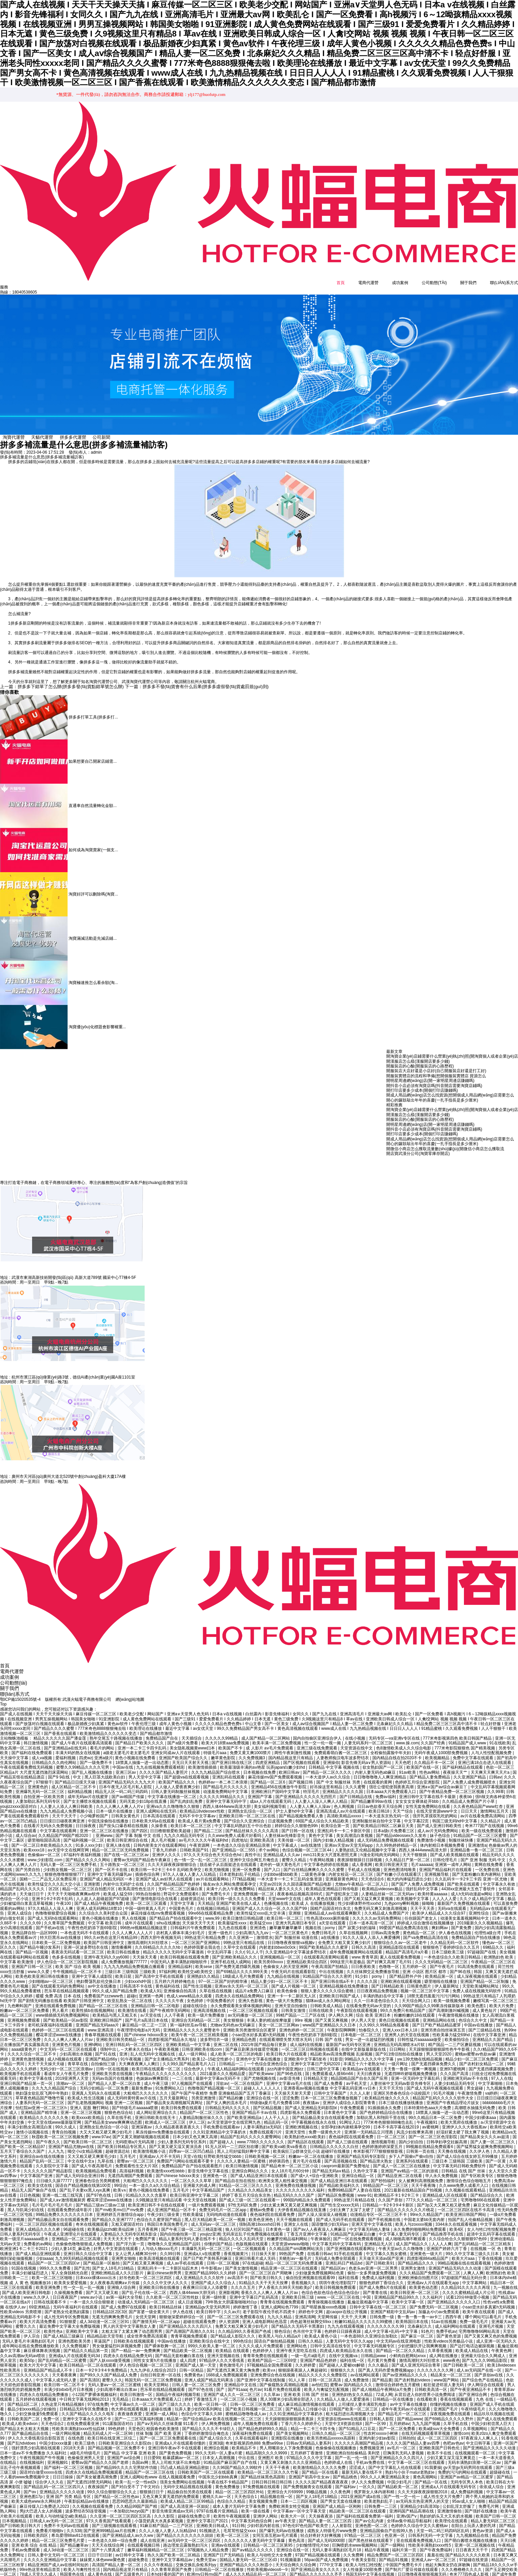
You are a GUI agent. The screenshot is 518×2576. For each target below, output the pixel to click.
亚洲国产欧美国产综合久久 (183, 1752)
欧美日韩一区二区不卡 (64, 2379)
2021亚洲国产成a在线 (361, 2491)
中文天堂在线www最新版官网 (55, 2116)
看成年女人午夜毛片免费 (67, 2068)
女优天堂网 (146, 2311)
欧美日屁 (123, 1970)
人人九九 (56, 2145)
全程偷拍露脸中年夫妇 (391, 1747)
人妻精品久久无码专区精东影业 (129, 2228)
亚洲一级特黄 (214, 2291)
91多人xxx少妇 (90, 1839)
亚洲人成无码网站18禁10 (99, 1902)
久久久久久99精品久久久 (222, 1791)
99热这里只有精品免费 (205, 1931)
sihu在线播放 (168, 1917)
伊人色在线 (183, 2306)
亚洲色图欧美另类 (75, 2335)
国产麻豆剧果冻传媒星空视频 (252, 2043)
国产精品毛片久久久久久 (226, 1781)
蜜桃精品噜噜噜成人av (246, 2408)
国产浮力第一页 (130, 2238)
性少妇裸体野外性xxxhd (360, 1898)
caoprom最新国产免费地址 (346, 2160)
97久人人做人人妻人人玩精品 (190, 1868)
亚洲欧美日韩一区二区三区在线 (247, 1810)
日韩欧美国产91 (195, 1844)
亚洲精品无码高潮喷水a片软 (400, 2039)
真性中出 (253, 1849)
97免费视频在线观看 (262, 2481)
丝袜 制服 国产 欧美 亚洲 (159, 2427)
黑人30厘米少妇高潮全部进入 (287, 2393)
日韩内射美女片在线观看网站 (160, 1839)
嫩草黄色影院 (223, 1752)
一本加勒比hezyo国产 (129, 2505)
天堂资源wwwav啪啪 (290, 2238)
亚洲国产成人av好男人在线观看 (164, 1873)
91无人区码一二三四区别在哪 (232, 2141)
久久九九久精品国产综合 (54, 2082)
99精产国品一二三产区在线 (301, 2009)
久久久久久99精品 (222, 1732)
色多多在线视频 (66, 1951)
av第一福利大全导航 (125, 2291)
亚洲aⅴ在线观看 (226, 2539)
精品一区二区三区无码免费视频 (121, 1844)
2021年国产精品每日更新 (264, 2039)
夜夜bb (466, 1791)
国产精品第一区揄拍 (102, 2257)
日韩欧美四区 (36, 2529)
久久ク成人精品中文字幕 (482, 1893)
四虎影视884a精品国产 (428, 2252)
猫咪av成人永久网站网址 (329, 1995)
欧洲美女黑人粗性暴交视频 (283, 2175)
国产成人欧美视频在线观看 (455, 1849)
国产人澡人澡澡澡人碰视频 (323, 2209)
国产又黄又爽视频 (332, 2014)
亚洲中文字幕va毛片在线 (289, 2077)
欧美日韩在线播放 (124, 1946)
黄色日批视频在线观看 (399, 2014)
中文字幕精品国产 (208, 2184)
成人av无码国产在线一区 (479, 2364)
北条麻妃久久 (420, 2321)
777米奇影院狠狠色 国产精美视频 (465, 1742)
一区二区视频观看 (250, 2243)
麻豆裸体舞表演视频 (42, 2345)
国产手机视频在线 (384, 2214)
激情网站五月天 (495, 1805)
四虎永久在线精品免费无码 (128, 2350)
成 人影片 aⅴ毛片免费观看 (270, 1742)
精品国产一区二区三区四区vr (54, 2257)
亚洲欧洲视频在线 (302, 2121)
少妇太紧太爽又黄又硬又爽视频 (289, 2199)
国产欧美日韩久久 (266, 2272)
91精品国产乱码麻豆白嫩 (353, 2228)
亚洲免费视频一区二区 (254, 1888)
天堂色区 (136, 2423)
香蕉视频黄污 (236, 2248)
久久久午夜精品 (158, 2559)
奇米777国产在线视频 (485, 1820)
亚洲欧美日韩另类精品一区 (121, 2033)
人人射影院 (342, 2520)
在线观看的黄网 (378, 1776)
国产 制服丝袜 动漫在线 (297, 1931)
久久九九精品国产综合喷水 (216, 1766)
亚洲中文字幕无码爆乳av (110, 1868)
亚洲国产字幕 (260, 1791)
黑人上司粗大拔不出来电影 (176, 2456)
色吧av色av (453, 2437)
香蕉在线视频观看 (456, 2393)
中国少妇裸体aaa (481, 2112)
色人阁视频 (344, 1800)
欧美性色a (54, 2325)
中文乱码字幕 (219, 1946)
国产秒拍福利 (383, 2175)
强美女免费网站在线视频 (182, 2476)
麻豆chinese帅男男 (164, 2267)
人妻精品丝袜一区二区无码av (388, 1888)
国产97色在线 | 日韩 (104, 2189)
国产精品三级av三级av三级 (101, 2199)
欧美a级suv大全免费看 (440, 2423)
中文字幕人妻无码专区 (399, 2228)
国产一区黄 (496, 2155)
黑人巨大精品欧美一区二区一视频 (215, 2214)
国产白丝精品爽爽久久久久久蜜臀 (314, 1864)
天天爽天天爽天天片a (491, 1766)
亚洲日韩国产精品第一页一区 (27, 2077)
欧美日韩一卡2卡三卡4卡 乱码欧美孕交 (166, 1864)
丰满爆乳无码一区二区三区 (206, 2243)
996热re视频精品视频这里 (144, 1922)
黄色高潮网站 (425, 2471)
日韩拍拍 (407, 2432)
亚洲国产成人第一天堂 (196, 2359)
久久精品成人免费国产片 (387, 1907)
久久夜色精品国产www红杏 (478, 1800)
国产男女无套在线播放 (341, 2496)
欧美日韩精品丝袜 (166, 2301)
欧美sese (204, 1961)
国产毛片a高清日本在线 (147, 2014)
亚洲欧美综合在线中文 (210, 2335)
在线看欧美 (427, 2393)
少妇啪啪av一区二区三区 (51, 1975)
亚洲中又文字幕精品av (173, 2554)
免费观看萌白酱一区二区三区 (341, 1747)
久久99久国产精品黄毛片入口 (190, 2058)
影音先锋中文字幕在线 (208, 2165)
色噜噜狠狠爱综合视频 (56, 1907)
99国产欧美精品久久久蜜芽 (324, 1941)
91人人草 (297, 2374)
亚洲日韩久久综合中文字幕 (88, 2248)
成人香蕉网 (362, 1859)
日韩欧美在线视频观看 (134, 2335)
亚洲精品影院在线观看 (399, 1941)
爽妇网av (440, 1922)
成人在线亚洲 (153, 2534)
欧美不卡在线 (439, 2447)
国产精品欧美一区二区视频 (188, 2345)
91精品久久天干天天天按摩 (264, 2277)
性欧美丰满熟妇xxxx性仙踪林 (79, 2423)
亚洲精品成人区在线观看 (445, 2189)
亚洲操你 (331, 1756)
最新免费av (142, 2082)
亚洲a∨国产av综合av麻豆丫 (442, 1781)
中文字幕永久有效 (499, 1878)
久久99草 (495, 1786)
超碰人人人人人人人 (262, 2082)
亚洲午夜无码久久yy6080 (107, 1951)
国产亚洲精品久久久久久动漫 (490, 2442)
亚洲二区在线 (226, 2039)
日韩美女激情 (293, 2004)
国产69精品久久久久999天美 (242, 1966)
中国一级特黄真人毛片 (146, 1902)
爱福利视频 (66, 1752)
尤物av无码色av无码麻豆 (233, 2019)
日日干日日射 (100, 2549)
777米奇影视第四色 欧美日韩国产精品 (458, 1732)
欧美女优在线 (40, 2179)
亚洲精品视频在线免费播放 (344, 1980)
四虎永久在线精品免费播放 (44, 2388)
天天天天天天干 (118, 2233)
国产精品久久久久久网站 (88, 1854)
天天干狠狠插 (415, 1849)
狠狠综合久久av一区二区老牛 (401, 1937)
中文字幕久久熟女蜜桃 (387, 2248)
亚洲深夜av (142, 2121)
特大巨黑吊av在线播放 (61, 1931)
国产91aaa (237, 2384)
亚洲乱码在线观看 (229, 1771)
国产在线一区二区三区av (127, 1849)
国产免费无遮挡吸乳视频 (238, 1961)
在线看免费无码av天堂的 (369, 2000)
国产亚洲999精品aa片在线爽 (110, 2525)
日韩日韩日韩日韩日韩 (272, 2476)
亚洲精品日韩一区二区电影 (155, 2000)
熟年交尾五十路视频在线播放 (116, 1732)
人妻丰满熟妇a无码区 (263, 2121)
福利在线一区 (352, 2354)
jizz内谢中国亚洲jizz (285, 2063)
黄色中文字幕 (321, 1829)
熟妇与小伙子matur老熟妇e (410, 2466)
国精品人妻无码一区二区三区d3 (249, 2554)
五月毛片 (128, 2150)
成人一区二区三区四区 (438, 2432)
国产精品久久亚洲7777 (113, 2214)
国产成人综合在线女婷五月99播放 (468, 2150)
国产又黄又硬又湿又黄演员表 (176, 2141)
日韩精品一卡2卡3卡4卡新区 (388, 2199)
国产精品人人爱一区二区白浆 (115, 2077)
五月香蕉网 (148, 2223)
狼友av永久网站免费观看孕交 (230, 1878)
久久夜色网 (340, 2486)
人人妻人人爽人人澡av (310, 1800)
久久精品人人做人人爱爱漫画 (343, 2393)
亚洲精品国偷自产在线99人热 (387, 2525)
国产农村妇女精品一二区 (482, 2058)
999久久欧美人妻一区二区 (212, 2340)
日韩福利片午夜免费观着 (193, 1922)
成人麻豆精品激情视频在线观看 (307, 2398)
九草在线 (106, 2155)
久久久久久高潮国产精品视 (359, 2437)
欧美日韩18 (380, 1805)
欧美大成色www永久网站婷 (36, 2496)
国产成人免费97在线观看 (124, 2301)
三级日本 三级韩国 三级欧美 (131, 1966)
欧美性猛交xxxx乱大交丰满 (261, 1907)
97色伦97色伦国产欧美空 (306, 2520)
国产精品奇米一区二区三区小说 (290, 2160)
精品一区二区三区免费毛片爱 (58, 2534)
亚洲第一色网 (151, 1990)
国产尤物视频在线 (260, 2073)
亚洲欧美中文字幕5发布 (306, 2053)
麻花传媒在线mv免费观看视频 (158, 1907)
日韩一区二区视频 (223, 2257)
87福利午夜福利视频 (83, 1849)
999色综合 (242, 2335)
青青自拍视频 (64, 2126)
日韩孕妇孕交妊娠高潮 (447, 2136)
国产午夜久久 (48, 2136)
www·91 (364, 2189)
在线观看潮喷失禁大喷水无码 (286, 2033)
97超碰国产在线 (482, 1946)
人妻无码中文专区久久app (350, 2335)
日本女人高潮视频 (219, 2452)
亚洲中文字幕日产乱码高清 (254, 2291)
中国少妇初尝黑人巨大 (492, 2418)
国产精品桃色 (345, 2471)
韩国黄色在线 (72, 2568)
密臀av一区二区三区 (136, 2155)
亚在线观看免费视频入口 (419, 2534)
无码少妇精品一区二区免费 (104, 2082)
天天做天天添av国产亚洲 (382, 2252)
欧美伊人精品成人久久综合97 (439, 1907)
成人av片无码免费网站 (438, 1825)
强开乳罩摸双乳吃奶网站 (435, 1810)
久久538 (74, 2525)
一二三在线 (182, 2073)
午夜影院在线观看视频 (357, 2004)
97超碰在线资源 (474, 2554)
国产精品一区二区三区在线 (103, 2000)
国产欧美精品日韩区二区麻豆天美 (384, 1820)
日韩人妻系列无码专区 (21, 2228)
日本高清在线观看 (159, 1810)
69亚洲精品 (40, 2301)
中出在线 (246, 2452)
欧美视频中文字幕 (413, 1893)
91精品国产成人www (467, 1737)
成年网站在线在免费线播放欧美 (31, 2340)
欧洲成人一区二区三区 (166, 2116)
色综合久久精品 (231, 2496)
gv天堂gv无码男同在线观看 (468, 2461)
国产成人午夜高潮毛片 (92, 2160)
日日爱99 (152, 2452)
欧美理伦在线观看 (451, 2515)
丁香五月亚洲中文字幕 (307, 2228)
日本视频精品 (14, 2515)
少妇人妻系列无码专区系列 (182, 2136)
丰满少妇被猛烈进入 (30, 2267)
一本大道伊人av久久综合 (328, 1771)
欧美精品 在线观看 (233, 2345)
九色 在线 (485, 2393)
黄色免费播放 (228, 2481)
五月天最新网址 (174, 2092)
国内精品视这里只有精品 (291, 1752)
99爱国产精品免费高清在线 (404, 1922)
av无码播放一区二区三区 (251, 2009)
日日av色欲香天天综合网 (380, 1800)
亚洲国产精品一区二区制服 (485, 1975)
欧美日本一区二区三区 (191, 1820)
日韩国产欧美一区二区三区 (354, 2403)
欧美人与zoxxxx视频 (414, 2218)
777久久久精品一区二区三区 (432, 2194)
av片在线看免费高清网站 (483, 1810)
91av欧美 (408, 1766)
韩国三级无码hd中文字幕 (455, 1815)
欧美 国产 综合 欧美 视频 (78, 1961)
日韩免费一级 (382, 2311)
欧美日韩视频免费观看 (336, 2281)
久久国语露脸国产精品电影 (307, 1878)
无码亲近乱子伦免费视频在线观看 (253, 2228)
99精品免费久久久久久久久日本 (65, 2209)
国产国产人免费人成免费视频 (418, 1878)
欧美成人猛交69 (118, 1888)
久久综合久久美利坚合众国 (103, 1907)
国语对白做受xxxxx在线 (41, 2466)
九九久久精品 (280, 2311)
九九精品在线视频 (283, 1970)
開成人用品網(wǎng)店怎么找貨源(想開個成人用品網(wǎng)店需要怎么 (450, 1094)
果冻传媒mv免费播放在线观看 (163, 2126)
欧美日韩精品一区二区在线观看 (88, 2359)
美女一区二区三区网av (279, 2019)
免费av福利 (386, 1791)
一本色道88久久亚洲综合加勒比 (369, 2330)
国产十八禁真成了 (108, 2544)
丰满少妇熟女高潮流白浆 (30, 2121)
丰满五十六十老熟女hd (364, 2058)
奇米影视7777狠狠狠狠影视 (378, 2145)
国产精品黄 (382, 2374)
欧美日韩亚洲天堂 (392, 1859)
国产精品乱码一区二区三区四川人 (54, 2481)
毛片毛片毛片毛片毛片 (52, 2199)
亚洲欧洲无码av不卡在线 (466, 2073)
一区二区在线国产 (247, 2077)
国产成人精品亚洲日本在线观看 (259, 2170)
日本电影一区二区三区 (361, 2029)
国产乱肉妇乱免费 (186, 1795)
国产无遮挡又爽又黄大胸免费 (234, 2364)
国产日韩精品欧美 (388, 1980)
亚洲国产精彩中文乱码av (393, 2306)
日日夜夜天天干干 (472, 2544)
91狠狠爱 (68, 2316)
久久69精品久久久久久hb (158, 1941)
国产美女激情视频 (241, 2262)
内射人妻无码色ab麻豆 (376, 1766)
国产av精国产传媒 (128, 1791)
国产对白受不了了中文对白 (136, 2481)
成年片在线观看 (139, 1917)
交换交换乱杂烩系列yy (196, 2559)
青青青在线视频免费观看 (282, 2296)
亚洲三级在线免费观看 (317, 1742)
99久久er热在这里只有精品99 (111, 1931)
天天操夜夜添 (321, 2510)
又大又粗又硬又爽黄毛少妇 (92, 2150)
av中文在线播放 (103, 1980)
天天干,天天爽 (354, 2311)
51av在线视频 (444, 2316)
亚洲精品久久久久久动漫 (62, 2486)
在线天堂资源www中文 (437, 1805)
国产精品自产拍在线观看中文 (176, 1912)
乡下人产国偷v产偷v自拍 (411, 2150)
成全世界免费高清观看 (147, 2330)
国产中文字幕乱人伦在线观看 (395, 2461)
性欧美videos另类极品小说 (449, 2335)
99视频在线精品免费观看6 (430, 2141)
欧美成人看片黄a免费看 (200, 1815)
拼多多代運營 (55, 437)
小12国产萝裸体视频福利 (95, 2388)
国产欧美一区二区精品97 (23, 2141)
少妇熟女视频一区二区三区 (68, 1864)
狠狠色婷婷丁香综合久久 (382, 2277)
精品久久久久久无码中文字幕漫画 (174, 1946)
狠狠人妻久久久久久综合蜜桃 (327, 1985)
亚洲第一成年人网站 (453, 1859)
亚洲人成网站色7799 (280, 2301)
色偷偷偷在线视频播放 (336, 2442)
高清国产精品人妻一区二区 (117, 2559)
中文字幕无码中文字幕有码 (337, 2238)
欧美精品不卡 (244, 2442)
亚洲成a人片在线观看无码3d (75, 2350)
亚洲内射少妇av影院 (378, 2432)
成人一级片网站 (193, 2048)
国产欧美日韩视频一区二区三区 (254, 2403)
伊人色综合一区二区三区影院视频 (68, 1956)
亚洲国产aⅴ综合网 (124, 2452)
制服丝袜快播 (461, 1834)
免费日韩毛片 (324, 1927)
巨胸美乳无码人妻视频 (404, 2447)
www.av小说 (92, 2291)
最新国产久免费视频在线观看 (464, 1898)
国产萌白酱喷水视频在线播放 (471, 2534)
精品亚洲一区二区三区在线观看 (290, 2262)
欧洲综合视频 (216, 2442)
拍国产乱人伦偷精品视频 (471, 2214)
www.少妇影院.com (46, 1854)
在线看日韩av (319, 2248)
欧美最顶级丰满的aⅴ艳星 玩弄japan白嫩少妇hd (263, 1762)
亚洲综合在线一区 (263, 2092)
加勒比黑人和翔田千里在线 (381, 2112)
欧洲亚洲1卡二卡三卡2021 (24, 2243)
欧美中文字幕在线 (36, 2073)
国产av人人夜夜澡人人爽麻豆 (320, 2223)
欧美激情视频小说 (150, 2145)
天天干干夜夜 (278, 2461)
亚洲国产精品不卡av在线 (255, 2106)
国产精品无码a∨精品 (331, 2165)
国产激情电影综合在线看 (155, 1893)
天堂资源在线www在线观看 (342, 2413)
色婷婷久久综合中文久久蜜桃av (420, 2520)
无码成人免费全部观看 (335, 2252)
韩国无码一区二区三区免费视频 (153, 2374)
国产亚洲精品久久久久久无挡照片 (306, 1791)
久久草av (272, 2388)
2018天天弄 (75, 2442)
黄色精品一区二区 (419, 1927)
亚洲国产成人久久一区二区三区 (232, 2388)
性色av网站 (430, 1766)
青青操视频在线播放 (326, 2296)
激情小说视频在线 (32, 2126)
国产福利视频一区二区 (84, 1834)
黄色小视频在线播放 (100, 1912)
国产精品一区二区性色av (117, 2491)
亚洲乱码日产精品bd (344, 2257)
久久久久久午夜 (170, 1995)
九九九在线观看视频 (346, 2321)
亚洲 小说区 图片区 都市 (424, 1966)
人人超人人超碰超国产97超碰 (103, 1893)
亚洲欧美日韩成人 (213, 2520)
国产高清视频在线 (341, 2155)
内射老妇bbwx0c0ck (278, 1941)
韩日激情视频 (36, 1737)
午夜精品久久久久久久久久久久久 (166, 2068)
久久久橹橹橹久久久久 (462, 2563)
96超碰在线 (74, 2223)
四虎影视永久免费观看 (301, 2106)
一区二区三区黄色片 (290, 1927)
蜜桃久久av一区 (217, 2491)
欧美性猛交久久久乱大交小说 (54, 1878)
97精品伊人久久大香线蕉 (222, 2354)
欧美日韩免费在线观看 (182, 2102)
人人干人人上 (277, 2112)
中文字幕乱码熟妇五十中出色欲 (243, 1820)
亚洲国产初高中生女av (309, 2471)
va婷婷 (491, 2087)
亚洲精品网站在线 (439, 2014)
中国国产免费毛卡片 (404, 2559)
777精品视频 (243, 1873)
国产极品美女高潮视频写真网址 (175, 2097)
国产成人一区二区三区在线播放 (402, 2160)
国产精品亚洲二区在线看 (400, 2170)
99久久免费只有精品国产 (403, 2004)
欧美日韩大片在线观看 (287, 2048)
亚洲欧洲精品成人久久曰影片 (118, 2267)
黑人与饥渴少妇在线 (26, 2204)
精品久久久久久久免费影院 (323, 2369)
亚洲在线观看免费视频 (56, 2000)
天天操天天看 (145, 1951)
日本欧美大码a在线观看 (154, 1815)
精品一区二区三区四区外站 (240, 2486)
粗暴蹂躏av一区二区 (181, 2452)
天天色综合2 (53, 2418)
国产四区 (139, 1825)
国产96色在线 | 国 (293, 2068)
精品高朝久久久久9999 (267, 2447)
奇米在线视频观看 (92, 2218)
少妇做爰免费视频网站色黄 (320, 2267)
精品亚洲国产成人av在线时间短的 (59, 2559)
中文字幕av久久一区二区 (133, 2398)
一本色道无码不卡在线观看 (85, 1927)
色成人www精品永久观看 (190, 1990)
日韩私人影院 (382, 2413)
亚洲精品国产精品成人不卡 (48, 2364)
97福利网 (167, 1966)
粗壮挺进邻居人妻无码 (444, 2379)
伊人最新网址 (447, 1980)
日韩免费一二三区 (381, 2500)
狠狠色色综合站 (119, 2106)
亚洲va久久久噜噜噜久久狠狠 (173, 1800)
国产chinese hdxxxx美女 (146, 2029)
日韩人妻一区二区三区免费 (197, 2379)
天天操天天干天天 (199, 1917)
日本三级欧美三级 (448, 1946)
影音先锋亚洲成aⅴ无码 (173, 2505)
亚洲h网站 (93, 2039)
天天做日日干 (32, 1888)
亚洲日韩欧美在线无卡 (155, 2112)
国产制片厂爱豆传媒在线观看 (412, 2563)
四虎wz (85, 1752)
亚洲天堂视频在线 (224, 2350)
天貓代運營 (31, 437)
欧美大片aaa (464, 2252)
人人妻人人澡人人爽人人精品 (321, 1795)
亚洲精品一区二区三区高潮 (76, 2233)
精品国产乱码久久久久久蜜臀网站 (251, 2131)
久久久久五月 (243, 2281)
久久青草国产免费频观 (64, 1917)
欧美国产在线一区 (423, 1762)
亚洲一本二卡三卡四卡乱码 (142, 1742)
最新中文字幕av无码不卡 (219, 2073)
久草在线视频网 (354, 1927)
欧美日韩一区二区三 (285, 1912)
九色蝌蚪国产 (20, 2000)
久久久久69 (31, 1917)
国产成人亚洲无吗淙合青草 (416, 2359)
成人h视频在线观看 (65, 2053)
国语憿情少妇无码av (330, 2218)
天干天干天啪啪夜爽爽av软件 (74, 1888)
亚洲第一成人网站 (162, 2408)
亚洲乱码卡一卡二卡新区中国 (344, 1825)
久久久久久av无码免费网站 (377, 1912)
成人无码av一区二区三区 (214, 2218)
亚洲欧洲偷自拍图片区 (418, 2272)
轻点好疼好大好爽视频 (321, 2529)
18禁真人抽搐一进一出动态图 (142, 1756)
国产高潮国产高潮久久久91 (191, 2325)
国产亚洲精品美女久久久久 (316, 2563)
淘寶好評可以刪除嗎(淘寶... (93, 893)
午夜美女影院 (364, 2554)
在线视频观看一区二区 (475, 2447)
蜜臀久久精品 (294, 1854)
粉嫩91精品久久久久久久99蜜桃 (364, 2316)
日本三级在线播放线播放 (401, 2097)
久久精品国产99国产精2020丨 (65, 1829)
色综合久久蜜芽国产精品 (159, 2214)
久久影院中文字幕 (52, 2160)
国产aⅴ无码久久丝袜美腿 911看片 (168, 2418)
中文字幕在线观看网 (58, 1825)
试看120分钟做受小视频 (468, 2291)
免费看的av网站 (38, 2238)
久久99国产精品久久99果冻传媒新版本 (429, 2000)
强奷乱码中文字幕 (422, 1883)
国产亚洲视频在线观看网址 (351, 2243)
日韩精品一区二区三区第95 (268, 2539)
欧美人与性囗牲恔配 (364, 2559)
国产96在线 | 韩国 (466, 1966)
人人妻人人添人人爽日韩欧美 (67, 1800)
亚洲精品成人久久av (282, 1849)
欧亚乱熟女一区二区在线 (130, 1995)
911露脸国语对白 (118, 2418)
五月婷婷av (399, 2418)
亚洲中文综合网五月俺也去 (254, 1854)
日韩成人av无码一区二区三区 (57, 2515)
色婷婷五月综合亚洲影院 (418, 1776)
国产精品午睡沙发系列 (40, 1941)
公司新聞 (76, 437)
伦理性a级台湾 (488, 1927)
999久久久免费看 (56, 2262)
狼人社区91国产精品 (244, 2223)
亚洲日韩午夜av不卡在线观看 (175, 2442)
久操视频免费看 (68, 2286)
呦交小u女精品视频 (85, 2145)
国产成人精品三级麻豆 (64, 2330)
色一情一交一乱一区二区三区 (201, 1854)
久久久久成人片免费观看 (261, 2340)
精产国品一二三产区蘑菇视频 (455, 2039)
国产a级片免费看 (183, 1737)
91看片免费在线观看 (283, 2384)
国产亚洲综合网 (473, 2388)
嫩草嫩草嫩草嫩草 (286, 1922)
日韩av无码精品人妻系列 (309, 2437)
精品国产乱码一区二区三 (42, 2155)
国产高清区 (90, 2374)
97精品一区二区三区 (363, 2529)
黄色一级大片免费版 (284, 1995)
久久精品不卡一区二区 (434, 1756)
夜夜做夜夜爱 (130, 2408)
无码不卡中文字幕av (198, 1810)
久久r (239, 1946)
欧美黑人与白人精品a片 (280, 2330)
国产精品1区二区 (23, 2398)
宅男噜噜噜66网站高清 (480, 2325)
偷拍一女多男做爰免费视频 (372, 2267)
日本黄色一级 (278, 2223)
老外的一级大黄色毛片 (280, 1859)
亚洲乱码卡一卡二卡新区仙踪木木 (168, 2262)
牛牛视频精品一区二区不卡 (77, 1966)
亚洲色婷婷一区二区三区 (302, 2024)
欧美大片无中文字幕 (38, 2359)
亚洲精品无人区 (379, 2238)
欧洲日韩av (289, 1766)
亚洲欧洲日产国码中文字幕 (276, 1786)
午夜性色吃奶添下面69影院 (93, 1922)
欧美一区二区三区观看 (147, 1898)
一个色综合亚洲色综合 (267, 2058)
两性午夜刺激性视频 (293, 1747)
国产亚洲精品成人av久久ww (128, 2529)
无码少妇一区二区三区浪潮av (67, 2063)
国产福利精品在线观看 (463, 1762)
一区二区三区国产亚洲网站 (196, 1937)
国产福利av (346, 2481)
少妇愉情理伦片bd (313, 2539)
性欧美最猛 (193, 2209)
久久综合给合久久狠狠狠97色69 (458, 2233)
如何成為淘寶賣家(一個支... (93, 849)
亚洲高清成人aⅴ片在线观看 (341, 1805)
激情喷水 (264, 1931)
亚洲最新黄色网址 (342, 1873)
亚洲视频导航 (437, 1868)
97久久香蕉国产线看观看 (109, 2515)
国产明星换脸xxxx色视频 (324, 2301)
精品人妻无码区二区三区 (493, 2515)
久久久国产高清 (454, 2068)
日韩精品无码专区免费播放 (84, 2403)
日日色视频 (30, 2189)
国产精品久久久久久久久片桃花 (406, 2204)
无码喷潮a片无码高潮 (135, 2136)
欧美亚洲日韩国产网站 (466, 2209)
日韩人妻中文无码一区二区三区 (56, 2549)
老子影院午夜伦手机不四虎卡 (269, 2306)
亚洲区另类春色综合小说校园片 (402, 2087)
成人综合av (26, 1829)
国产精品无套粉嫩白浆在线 (180, 2350)
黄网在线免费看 (489, 1859)
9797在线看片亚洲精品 (217, 2505)
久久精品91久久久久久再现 (466, 2281)
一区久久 (367, 2481)
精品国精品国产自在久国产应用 (360, 2073)
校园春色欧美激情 (163, 2423)
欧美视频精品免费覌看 (96, 2165)
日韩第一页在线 (421, 2145)
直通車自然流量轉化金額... (93, 804)
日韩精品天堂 (316, 2073)
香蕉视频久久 (304, 2277)
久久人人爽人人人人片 (133, 1927)
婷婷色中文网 (311, 2306)
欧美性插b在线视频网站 (94, 2004)
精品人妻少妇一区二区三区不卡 (280, 1975)
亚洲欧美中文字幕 (82, 2325)
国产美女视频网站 (293, 2427)
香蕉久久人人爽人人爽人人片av (270, 2286)
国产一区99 (376, 2418)
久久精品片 (491, 1815)
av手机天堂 (357, 2077)
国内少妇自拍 (411, 2136)
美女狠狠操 (234, 2014)
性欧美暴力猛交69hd (452, 2029)
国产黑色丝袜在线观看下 (371, 2534)
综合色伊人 (194, 2063)
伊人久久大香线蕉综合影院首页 (37, 2432)
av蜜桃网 (431, 2121)
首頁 (341, 283)
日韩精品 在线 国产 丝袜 (463, 2165)
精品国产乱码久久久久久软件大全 (443, 2092)
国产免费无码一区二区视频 (434, 2301)
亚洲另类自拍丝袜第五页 (443, 2024)
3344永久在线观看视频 (456, 2218)
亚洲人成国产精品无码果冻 (209, 2374)
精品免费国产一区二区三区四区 (396, 2549)
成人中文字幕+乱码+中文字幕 (391, 2325)
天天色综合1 (246, 2491)
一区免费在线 (487, 1864)
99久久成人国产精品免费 (115, 1985)
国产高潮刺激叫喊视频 (449, 2004)
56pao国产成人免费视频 (326, 2554)
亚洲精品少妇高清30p (420, 2500)
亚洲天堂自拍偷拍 (291, 2000)
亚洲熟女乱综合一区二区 (250, 1805)
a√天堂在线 (151, 2009)
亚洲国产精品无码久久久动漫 (455, 2262)
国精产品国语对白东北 (331, 1902)
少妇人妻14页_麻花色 (71, 2243)
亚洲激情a (477, 1839)
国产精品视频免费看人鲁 (301, 1810)
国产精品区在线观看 (306, 2136)
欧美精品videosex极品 (382, 1883)
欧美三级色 (85, 2437)
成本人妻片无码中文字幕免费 (239, 2500)
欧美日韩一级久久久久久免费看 (237, 1893)
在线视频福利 (32, 2456)
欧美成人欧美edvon (20, 2418)
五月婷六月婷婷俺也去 (175, 1975)
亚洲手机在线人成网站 (231, 1956)
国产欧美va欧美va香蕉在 (285, 2141)
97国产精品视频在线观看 (318, 2549)
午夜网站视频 (322, 1854)
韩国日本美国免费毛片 (168, 2218)
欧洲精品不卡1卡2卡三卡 (397, 2189)
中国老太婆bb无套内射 (425, 2214)
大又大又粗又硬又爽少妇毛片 (106, 2126)
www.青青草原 (365, 1951)
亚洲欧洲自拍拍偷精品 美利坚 (353, 2447)
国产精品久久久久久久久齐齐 (316, 2568)
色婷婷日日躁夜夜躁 (343, 2325)
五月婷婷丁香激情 (307, 2447)
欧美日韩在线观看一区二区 (156, 2063)
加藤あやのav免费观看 (439, 2306)
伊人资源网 (229, 2316)
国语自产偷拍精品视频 (275, 2335)
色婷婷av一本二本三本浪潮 (223, 1776)
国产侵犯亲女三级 (342, 1888)
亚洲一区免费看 (247, 1864)
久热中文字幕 (365, 2165)
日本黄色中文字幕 (340, 2106)
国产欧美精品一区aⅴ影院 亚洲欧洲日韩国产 (83, 2014)
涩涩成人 (357, 2461)
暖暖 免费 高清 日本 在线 (59, 1990)
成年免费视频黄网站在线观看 (356, 1946)
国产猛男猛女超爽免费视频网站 (485, 2141)
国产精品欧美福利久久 (340, 2179)
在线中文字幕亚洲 (490, 2029)
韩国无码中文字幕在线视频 (370, 2568)
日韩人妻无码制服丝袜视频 (176, 1786)
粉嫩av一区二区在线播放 (312, 2150)
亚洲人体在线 (118, 1839)
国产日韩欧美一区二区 (464, 2359)
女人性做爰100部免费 (363, 2563)
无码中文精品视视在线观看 (188, 2481)
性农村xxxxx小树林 (381, 2427)
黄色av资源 (483, 2525)
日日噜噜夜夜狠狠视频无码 (422, 2568)
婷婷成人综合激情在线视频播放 (426, 1917)
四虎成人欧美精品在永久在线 (346, 2345)
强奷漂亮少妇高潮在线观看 (36, 2442)
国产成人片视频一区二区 (294, 1980)
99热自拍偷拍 (148, 1888)
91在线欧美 (499, 1737)
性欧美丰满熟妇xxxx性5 (430, 2539)
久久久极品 (378, 2359)
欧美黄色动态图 (424, 2281)
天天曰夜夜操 (369, 2068)
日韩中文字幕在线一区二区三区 (378, 2301)
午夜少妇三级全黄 (163, 2209)
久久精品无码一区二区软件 (455, 1937)
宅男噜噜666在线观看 (481, 2194)
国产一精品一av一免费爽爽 (136, 2345)
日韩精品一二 (231, 2058)
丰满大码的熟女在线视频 (78, 1747)
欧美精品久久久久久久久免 (44, 2112)
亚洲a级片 (103, 1752)
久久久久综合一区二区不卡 (32, 2048)
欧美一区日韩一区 (211, 2398)
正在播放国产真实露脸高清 (25, 2039)
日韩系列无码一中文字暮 (431, 2529)
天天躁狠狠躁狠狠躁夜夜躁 (290, 2413)
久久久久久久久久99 (386, 2321)
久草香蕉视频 (440, 2345)
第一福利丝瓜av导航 (189, 2019)
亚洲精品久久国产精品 (493, 2033)
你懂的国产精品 (218, 2238)
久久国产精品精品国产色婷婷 (174, 1878)
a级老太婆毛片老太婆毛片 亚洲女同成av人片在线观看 (152, 1747)
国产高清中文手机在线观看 (159, 1970)
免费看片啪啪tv (50, 2525)
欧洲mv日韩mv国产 (205, 2568)
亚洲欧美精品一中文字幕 (188, 2039)
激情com (461, 2427)
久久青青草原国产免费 (172, 2563)
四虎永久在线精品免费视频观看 (94, 2466)
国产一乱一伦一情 (351, 2452)
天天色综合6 (373, 1873)
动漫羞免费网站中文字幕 (226, 1786)
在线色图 (76, 2432)
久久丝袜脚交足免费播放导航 (373, 1966)
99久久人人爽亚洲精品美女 (385, 2471)
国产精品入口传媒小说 (306, 2403)
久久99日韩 (171, 2248)
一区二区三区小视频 (239, 2393)
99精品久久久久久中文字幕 (370, 2053)
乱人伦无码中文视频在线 (153, 2048)
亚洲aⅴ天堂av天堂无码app (349, 1839)
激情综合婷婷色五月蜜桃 (398, 2379)
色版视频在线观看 (252, 2238)
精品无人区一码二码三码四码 (122, 1786)
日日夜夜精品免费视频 (377, 1985)
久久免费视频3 (252, 1752)
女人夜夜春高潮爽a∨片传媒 (115, 2277)
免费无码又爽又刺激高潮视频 (381, 1902)
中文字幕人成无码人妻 (56, 2374)
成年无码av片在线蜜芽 (88, 1791)
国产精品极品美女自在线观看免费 (323, 2112)
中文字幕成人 (285, 1839)
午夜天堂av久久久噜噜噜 (401, 2243)
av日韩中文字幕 (130, 2549)
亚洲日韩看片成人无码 (255, 2252)
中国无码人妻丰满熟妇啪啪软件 (179, 1956)
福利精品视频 (80, 1786)
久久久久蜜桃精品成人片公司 (469, 2286)
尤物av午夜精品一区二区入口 (362, 1878)
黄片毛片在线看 (307, 2155)
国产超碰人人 (222, 2136)
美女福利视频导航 (270, 1800)
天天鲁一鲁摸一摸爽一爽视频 (410, 2063)
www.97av (101, 2131)
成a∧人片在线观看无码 (271, 1795)
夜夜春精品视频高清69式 (300, 1888)
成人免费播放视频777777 (124, 1956)
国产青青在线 (375, 2286)
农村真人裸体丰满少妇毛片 (181, 1927)
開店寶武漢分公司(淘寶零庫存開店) (418, 1153)
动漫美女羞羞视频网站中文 (465, 1912)
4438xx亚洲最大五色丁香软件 (468, 1883)
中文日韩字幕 (478, 2437)
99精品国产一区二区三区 (386, 2179)
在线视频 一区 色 (486, 2243)
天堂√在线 (192, 2150)
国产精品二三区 (208, 1825)
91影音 (336, 2053)
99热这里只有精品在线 (244, 1937)
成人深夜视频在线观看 (477, 1970)
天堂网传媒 (328, 2311)
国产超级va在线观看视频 (187, 1771)
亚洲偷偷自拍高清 (180, 1985)
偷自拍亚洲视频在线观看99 (311, 2272)
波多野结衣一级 (214, 2033)
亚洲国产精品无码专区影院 (361, 2150)
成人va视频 (42, 1752)
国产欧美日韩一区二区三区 (88, 2136)
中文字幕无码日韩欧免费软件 (460, 2160)
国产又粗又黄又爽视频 (143, 2257)
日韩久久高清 (364, 1941)
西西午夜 (454, 2311)
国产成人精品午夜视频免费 (99, 1898)
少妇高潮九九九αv (252, 1927)
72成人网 (384, 2388)
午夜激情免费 (470, 2087)
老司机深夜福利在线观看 (50, 2019)
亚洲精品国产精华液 (39, 2106)
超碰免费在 (138, 2554)
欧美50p (27, 2354)
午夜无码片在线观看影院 (294, 1966)
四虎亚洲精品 (268, 1756)
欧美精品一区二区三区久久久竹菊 (268, 2466)
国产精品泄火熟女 (376, 2155)
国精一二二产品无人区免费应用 (48, 1873)
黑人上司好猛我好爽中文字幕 (244, 2145)
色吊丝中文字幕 (307, 2325)
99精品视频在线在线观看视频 (465, 2257)
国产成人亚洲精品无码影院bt (311, 2102)
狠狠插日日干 (152, 2486)
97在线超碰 (252, 2257)
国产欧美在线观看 (463, 1878)
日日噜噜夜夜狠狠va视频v (292, 1937)
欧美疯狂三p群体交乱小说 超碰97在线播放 (312, 2145)
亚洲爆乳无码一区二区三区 (40, 1786)
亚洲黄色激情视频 (28, 2053)
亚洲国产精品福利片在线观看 (446, 1864)
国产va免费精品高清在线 (426, 1931)
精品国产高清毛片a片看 (407, 1946)
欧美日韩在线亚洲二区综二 (112, 2432)
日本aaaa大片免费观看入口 (391, 1786)
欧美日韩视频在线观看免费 (185, 1951)
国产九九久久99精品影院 (485, 2354)
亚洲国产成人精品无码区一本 (106, 1873)
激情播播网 (121, 1941)
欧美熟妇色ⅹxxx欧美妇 (305, 2131)
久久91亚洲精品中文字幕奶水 (220, 2126)
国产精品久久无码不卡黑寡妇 (298, 2321)
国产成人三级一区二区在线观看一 (250, 2194)
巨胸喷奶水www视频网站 (355, 2539)
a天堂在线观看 (333, 1917)
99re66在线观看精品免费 (211, 1907)
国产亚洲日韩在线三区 (232, 1756)
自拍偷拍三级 (103, 2058)
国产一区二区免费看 (397, 2423)
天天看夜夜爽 (64, 2369)
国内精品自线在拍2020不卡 (397, 1752)
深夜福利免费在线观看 (253, 2427)
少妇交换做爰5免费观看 (37, 2408)
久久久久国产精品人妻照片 (164, 1766)
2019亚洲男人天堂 (72, 2073)
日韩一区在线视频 (112, 2063)
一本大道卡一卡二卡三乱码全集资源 (290, 1873)
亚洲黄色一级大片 (426, 2248)
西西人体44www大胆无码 (193, 2286)
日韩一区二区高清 (325, 2374)
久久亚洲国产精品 (470, 1771)
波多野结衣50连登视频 (86, 2505)
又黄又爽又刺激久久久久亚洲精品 (291, 2456)
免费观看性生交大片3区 (137, 2160)
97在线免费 (98, 2398)
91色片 (427, 2325)
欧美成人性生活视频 (86, 2092)
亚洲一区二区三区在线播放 (104, 1825)
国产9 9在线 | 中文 (65, 1771)
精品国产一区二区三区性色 (204, 2106)
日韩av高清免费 (386, 1927)
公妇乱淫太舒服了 (459, 2500)
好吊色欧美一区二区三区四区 (146, 2272)
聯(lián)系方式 (504, 283)
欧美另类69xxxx (269, 1956)
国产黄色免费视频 (176, 2447)
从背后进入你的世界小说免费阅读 (425, 2388)
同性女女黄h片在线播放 (155, 2354)
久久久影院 (164, 2510)
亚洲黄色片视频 (66, 2039)
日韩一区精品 (191, 2364)
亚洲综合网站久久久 (250, 2165)
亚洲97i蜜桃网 (453, 2063)
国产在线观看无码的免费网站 (58, 1980)
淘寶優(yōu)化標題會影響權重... (97, 1026)
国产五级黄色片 (130, 2568)
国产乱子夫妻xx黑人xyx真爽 (85, 2184)
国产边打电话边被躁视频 (472, 2340)
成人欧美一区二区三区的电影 (237, 2048)
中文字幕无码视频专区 (375, 2340)
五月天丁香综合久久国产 (23, 2145)
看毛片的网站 (102, 1742)
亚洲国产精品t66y (101, 2053)
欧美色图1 (477, 2000)
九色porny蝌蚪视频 (402, 1898)
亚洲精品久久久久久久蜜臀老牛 (192, 2024)
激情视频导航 (383, 2136)
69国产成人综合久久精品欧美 (323, 1815)
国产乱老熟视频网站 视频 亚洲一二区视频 (106, 2097)
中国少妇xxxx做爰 (56, 2437)
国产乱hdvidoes (22, 2437)
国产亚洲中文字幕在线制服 (261, 2374)
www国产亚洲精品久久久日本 (329, 2019)
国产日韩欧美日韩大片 (21, 2520)
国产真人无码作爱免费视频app (386, 2364)
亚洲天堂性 (295, 2126)
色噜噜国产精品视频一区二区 (214, 2082)
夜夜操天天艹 (455, 1766)
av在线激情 (311, 1839)
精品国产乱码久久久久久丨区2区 (30, 1883)
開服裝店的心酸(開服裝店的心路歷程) (420, 1065)
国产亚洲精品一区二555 (234, 1844)
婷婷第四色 (279, 2155)
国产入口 (272, 1864)
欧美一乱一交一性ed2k (136, 2476)
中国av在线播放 (479, 2019)
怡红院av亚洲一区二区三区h (42, 2102)
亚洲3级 (216, 2437)
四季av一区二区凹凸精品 (192, 2145)
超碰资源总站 (193, 1893)
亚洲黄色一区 (215, 2170)
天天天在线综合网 (108, 2539)
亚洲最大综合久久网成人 (484, 2350)
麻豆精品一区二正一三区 (145, 2019)
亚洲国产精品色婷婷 (319, 2354)
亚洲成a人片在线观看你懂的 (181, 2437)
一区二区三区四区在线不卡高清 (466, 2204)
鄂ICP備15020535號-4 (20, 1693)
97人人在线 (501, 2073)
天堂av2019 (269, 1878)
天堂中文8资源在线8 (344, 2418)
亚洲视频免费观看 (24, 2014)
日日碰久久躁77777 (54, 2175)
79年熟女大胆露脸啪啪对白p (231, 2296)
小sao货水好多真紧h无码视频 (258, 2029)
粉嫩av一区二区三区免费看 (25, 2004)
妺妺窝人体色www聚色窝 (103, 2554)
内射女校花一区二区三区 (351, 1868)
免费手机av (446, 2325)
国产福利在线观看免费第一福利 (365, 2510)
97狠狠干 (44, 1776)
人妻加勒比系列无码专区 (38, 1795)
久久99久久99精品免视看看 (384, 2019)
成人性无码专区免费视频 (67, 2311)
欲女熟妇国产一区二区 (383, 1762)
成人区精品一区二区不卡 (74, 1781)
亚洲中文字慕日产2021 (208, 2515)
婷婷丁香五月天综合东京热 (247, 2189)
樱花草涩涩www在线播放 (59, 2029)
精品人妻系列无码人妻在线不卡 (188, 2233)
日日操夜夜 (86, 1820)
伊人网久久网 (341, 2009)
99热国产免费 (292, 2248)
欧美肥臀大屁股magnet (32, 2573)
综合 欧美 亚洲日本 (374, 2009)
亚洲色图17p (32, 2491)
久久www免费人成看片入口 (464, 2179)
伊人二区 (197, 2116)
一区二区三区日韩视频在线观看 (310, 2043)
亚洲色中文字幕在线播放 (258, 2053)
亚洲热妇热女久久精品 (352, 2388)
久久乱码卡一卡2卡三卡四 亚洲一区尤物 (471, 1873)
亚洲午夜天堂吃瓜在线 (297, 2345)
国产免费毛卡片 (216, 1888)
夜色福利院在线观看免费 (351, 2131)
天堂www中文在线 (285, 1893)
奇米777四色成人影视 (469, 2568)
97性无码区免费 (243, 2199)
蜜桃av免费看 (262, 2204)
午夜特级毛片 (473, 2403)
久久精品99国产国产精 (137, 2500)
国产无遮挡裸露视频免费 (491, 2063)
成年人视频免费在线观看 (256, 2418)
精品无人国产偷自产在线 (34, 2184)
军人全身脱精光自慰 (70, 2267)
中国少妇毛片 (400, 2476)
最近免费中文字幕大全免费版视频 (70, 2321)
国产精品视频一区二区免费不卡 (117, 2442)
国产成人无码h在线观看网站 (54, 1912)
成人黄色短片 (485, 2004)
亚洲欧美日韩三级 (298, 2291)
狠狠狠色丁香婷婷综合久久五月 (451, 1941)
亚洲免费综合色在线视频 (273, 2369)
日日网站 (397, 2043)
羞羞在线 (435, 2549)
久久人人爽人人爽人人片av (69, 2033)
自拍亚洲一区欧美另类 (44, 1791)
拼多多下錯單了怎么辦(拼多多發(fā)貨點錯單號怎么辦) (57, 686)
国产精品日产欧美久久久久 (140, 1737)
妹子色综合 (440, 1829)
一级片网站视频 (66, 2427)
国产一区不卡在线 (111, 1864)
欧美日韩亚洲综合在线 (128, 1834)
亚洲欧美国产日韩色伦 (440, 2442)
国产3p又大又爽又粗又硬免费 (444, 2199)
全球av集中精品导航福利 (410, 2515)
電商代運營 (368, 283)
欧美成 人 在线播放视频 (314, 1898)
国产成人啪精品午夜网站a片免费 (382, 2384)
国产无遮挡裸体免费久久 (434, 2058)
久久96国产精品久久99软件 (238, 2461)
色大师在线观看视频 (130, 2403)
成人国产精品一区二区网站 (266, 1732)
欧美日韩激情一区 (136, 2388)
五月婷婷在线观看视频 (36, 2393)
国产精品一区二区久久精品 (400, 2345)
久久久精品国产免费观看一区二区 (430, 2267)
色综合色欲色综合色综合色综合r (331, 2286)
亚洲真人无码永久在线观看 (96, 2087)
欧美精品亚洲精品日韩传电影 (333, 1883)
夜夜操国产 (98, 2481)
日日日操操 (63, 2471)
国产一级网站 (393, 2539)
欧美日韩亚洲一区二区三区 (415, 2286)
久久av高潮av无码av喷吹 (23, 2350)
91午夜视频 (132, 2053)
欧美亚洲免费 (48, 2281)
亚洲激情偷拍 (450, 2505)
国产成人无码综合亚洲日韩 (80, 2170)
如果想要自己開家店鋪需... (93, 760)
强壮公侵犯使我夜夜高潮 (392, 1781)
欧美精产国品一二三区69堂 (273, 2354)
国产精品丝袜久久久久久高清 (252, 1825)
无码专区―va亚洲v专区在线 (395, 1732)
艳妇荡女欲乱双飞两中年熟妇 (42, 2087)
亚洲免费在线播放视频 (296, 2179)
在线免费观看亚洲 (83, 2418)
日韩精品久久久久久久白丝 (335, 2141)
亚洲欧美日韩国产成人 (340, 1990)
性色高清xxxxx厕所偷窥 (328, 1912)
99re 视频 (304, 2014)
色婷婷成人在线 (338, 2456)
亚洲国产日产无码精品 (224, 2549)
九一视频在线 (505, 2281)
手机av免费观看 (26, 2544)
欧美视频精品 (437, 1752)
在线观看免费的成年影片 (70, 2204)
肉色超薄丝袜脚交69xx (311, 2316)
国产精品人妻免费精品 (430, 1771)
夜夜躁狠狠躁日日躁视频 (360, 1854)
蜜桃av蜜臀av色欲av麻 (476, 2048)
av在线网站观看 (365, 2369)
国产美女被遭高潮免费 (97, 2471)
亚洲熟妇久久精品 (203, 1970)
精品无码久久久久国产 (294, 2189)
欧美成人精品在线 (472, 2345)
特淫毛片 (311, 1786)
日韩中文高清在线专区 (331, 2340)
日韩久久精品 (310, 2335)
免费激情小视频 (431, 1834)
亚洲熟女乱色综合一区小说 (104, 2121)
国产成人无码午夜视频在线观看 (435, 2082)
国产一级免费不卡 (96, 1756)
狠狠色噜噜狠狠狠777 (65, 1868)
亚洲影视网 (229, 2286)
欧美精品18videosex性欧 (203, 1805)
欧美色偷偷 (287, 1985)
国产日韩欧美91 (381, 2257)
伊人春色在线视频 (455, 1927)
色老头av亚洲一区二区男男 (374, 2262)
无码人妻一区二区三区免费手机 (69, 1859)
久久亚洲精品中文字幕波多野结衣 (296, 1946)
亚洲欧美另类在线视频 (112, 2068)
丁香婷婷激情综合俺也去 (207, 2427)
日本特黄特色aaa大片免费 (428, 2102)
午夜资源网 (200, 1839)
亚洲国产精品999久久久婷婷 (210, 2267)
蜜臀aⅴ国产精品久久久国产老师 (100, 2456)
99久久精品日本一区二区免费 (436, 2112)
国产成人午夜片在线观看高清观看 (82, 1737)
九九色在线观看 (233, 1922)
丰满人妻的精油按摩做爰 (269, 2014)
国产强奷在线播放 (481, 2505)
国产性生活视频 (198, 1980)
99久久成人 (66, 2121)
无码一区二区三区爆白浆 (181, 1883)
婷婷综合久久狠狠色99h (297, 1820)
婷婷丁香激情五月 (201, 2393)
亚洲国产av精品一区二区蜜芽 (467, 2471)
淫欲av (222, 2077)
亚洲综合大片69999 (285, 2486)
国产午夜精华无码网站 (170, 2004)
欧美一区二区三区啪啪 (52, 2272)
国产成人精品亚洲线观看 (38, 2248)
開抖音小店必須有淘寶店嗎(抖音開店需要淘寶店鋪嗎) (434, 1084)
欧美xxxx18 (35, 1844)
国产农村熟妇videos (412, 2374)
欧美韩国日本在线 (412, 2316)
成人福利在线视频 (306, 2039)
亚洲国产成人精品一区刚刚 (337, 2500)
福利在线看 (349, 2272)
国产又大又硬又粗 (102, 2286)
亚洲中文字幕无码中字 (226, 1795)
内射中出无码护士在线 (124, 1878)
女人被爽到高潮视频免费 (421, 2175)
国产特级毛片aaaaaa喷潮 (135, 2102)
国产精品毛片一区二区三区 (402, 2408)
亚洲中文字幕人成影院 (92, 1970)
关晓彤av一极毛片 (296, 2252)
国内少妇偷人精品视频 (334, 1834)
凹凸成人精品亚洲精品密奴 (185, 2461)
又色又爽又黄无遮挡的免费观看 (171, 2491)
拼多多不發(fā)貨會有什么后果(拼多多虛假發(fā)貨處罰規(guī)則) (181, 686)
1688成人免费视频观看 (227, 2369)
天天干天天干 (64, 1810)
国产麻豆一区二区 (417, 2330)
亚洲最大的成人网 (200, 2179)
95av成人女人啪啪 (469, 2496)
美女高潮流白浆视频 (355, 1829)
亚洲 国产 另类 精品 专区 (69, 2491)
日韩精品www (374, 2350)
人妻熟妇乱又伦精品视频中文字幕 (366, 1844)
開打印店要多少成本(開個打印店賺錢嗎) (422, 1089)
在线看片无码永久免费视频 (48, 1820)
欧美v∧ (119, 2184)
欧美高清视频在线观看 (160, 2252)
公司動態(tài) (434, 283)
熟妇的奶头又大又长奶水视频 (446, 2510)
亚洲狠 (295, 1907)
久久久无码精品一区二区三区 (442, 1956)
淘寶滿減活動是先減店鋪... (93, 937)
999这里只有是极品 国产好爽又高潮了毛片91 (371, 1956)
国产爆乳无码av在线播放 (282, 2525)
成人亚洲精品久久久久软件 (200, 2272)
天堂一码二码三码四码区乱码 (443, 2525)
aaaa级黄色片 (24, 2043)
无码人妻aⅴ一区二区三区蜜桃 (115, 2379)
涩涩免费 (290, 2092)
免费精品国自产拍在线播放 (476, 1931)
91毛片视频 (444, 2087)
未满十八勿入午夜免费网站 (231, 1883)
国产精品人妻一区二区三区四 (325, 2515)
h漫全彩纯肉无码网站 (380, 1849)
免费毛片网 (489, 2500)
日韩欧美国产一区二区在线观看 (206, 2466)
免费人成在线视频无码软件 (477, 1985)
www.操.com (407, 1737)
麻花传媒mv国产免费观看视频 (275, 1771)
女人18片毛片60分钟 (290, 2165)
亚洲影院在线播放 (287, 2432)
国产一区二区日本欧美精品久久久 (42, 1839)
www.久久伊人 (37, 2291)
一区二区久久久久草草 (192, 2175)
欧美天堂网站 (157, 2379)
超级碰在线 (500, 2466)
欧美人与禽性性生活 (82, 2563)
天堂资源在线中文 (357, 1742)
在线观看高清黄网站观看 (326, 1951)
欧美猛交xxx (261, 1917)
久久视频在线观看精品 (466, 2184)
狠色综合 (282, 2325)
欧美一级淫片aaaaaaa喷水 (24, 2233)
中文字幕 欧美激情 (17, 1956)
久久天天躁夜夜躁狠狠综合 (172, 1859)
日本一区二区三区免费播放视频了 (332, 2092)
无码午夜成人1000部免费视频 (441, 1747)
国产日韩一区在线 (298, 1825)
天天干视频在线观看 (295, 2214)
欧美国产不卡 (231, 1742)
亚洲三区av (126, 1766)
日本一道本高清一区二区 (372, 1917)
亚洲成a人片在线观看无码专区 (449, 2481)
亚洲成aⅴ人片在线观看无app (433, 2277)
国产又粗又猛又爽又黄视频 (369, 1893)
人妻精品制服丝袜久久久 (201, 2112)
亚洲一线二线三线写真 (63, 2189)
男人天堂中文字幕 (145, 1771)
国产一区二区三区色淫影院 (433, 2131)
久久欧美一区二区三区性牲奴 (173, 2291)
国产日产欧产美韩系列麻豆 (208, 2252)
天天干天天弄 (423, 1902)
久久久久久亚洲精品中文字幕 (50, 2554)
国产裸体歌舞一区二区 (165, 2340)
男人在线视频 (134, 1912)
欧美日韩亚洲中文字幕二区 (195, 2189)
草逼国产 (102, 2335)
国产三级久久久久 (175, 2398)
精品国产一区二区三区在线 (150, 2466)
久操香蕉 (159, 1820)
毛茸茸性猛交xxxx (240, 2525)
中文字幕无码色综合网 (252, 2515)
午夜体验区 (321, 2233)
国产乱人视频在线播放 (92, 1766)
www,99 (213, 1912)
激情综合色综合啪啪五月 (469, 2175)
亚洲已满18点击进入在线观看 (485, 1756)
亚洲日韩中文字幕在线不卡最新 (428, 1791)
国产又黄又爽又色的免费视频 (490, 2330)
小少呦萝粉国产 (94, 1810)
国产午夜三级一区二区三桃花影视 (192, 2223)
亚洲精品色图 (244, 2033)
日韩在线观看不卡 (50, 2296)
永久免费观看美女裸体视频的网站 (241, 2000)
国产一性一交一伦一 (402, 2491)
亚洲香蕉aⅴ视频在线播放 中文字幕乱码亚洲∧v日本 (330, 2082)
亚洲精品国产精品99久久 (397, 2291)
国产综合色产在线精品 (482, 2374)
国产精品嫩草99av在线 (372, 1795)
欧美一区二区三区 (233, 2529)
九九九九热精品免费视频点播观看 (135, 1961)
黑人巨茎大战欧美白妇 (105, 1771)
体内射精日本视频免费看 (443, 1839)
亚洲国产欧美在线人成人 (239, 1898)
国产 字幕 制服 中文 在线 (139, 1829)
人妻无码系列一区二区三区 (369, 1737)
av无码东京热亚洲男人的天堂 (423, 2496)
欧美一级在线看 (256, 2505)
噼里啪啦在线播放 (441, 1975)
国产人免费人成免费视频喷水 (470, 1776)
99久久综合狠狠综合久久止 (112, 2486)
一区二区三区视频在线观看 (254, 2004)
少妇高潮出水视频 (76, 2048)
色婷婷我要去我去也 (202, 1941)
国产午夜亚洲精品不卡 (471, 2384)
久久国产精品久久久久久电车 (88, 2408)
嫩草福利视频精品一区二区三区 (156, 2544)
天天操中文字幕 (14, 1752)
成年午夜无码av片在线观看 (406, 2403)
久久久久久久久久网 (435, 2364)
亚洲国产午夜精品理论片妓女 (453, 2097)
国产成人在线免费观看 (497, 2413)
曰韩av (495, 1771)
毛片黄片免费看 (382, 2354)
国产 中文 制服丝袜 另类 (338, 1776)
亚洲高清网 (305, 2311)
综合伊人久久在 (50, 2476)
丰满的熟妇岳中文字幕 (383, 1990)
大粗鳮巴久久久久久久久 (146, 2087)
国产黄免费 (461, 1922)
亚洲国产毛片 (446, 2403)
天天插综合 (192, 1732)
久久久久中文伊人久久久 (166, 2277)
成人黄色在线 (100, 2568)
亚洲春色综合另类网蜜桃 (98, 2175)
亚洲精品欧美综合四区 (307, 1956)
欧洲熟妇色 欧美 (499, 1951)
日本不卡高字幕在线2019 (396, 2121)
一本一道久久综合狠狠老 (92, 2296)
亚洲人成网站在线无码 (156, 1805)
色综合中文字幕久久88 (202, 2408)
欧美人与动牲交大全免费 (270, 2549)
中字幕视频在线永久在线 (314, 2116)
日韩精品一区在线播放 (393, 2393)
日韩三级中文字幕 (323, 2063)
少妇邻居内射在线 (263, 2520)
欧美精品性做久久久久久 (387, 2092)
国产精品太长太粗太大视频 (25, 2423)
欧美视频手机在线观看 (21, 2068)
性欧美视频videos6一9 (268, 2563)
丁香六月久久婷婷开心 (301, 2418)
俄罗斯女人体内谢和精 (374, 2486)
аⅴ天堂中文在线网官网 (69, 1844)
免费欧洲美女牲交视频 (289, 2500)
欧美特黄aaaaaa (433, 1888)
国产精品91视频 (394, 2554)
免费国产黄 (145, 2233)
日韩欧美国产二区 (24, 2413)
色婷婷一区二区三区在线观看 (58, 2024)
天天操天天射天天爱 (293, 2087)
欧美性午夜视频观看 (232, 2510)
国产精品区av (334, 2262)
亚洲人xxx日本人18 (401, 2024)
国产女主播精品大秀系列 (167, 2053)
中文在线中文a (81, 2155)
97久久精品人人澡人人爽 (51, 1902)
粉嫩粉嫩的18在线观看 (415, 2009)
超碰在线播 (161, 2403)
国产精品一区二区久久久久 (327, 1766)
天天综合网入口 (416, 1995)
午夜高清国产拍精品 (330, 1961)
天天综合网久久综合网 (296, 2559)
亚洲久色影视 (251, 1995)
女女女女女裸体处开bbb (417, 1795)
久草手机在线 (456, 2418)
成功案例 (400, 283)
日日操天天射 (264, 2248)
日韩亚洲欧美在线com (202, 2043)
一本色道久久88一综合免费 (113, 2534)
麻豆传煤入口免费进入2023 (45, 2500)
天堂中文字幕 (182, 1898)
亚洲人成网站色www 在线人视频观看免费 (158, 2471)
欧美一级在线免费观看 (482, 1825)
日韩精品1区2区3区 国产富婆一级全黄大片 (132, 2306)
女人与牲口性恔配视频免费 (492, 2223)
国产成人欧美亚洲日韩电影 (27, 2286)
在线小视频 (355, 1732)
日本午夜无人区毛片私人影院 (126, 1781)
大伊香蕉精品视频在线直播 (302, 2204)
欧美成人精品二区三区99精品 (188, 2496)
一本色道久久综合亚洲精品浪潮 (242, 1839)
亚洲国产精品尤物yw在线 (71, 2141)
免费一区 (51, 2413)
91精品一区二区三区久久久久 (246, 2179)
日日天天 (469, 1805)
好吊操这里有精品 (326, 1781)
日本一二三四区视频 (299, 2496)
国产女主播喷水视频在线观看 (90, 1795)
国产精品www (409, 2413)
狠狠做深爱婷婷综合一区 (182, 2311)
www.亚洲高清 (101, 2024)
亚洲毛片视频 (491, 2321)
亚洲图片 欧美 (271, 2452)
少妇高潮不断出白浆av (117, 2384)
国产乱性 (82, 2262)
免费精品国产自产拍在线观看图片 (192, 2160)
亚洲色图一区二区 (372, 2520)
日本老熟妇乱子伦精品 (240, 1868)
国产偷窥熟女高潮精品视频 (284, 2379)
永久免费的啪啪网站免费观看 (420, 2223)
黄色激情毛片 (232, 2359)
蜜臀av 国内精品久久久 (351, 2379)
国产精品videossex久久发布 (402, 1829)
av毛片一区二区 (402, 2442)
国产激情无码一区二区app (156, 2316)
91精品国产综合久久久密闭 (328, 1970)
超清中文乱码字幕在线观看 (491, 2228)
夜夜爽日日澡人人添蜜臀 (205, 2281)
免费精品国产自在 (162, 1732)
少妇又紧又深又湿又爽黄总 (451, 2452)
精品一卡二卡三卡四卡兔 (313, 2423)
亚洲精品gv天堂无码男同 (208, 2301)
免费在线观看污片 (266, 2126)
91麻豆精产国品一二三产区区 (167, 2520)
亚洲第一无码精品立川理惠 (369, 2126)
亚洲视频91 (58, 2456)
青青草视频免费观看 (189, 2330)
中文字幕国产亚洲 (36, 2170)
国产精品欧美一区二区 (398, 2481)
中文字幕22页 (417, 1815)
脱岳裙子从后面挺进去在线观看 (228, 1859)
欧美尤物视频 (217, 1864)
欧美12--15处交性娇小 (212, 2053)
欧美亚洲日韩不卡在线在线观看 (157, 2199)
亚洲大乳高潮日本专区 (296, 1917)
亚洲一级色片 (220, 1927)
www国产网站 (447, 2374)
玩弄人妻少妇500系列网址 (199, 2403)
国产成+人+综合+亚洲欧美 (315, 2170)
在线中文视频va (344, 2350)
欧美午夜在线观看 (479, 2306)
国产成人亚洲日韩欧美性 (440, 1820)
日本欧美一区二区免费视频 (56, 1937)
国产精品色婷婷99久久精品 (263, 2423)
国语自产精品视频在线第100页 (83, 2179)
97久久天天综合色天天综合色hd (213, 1849)
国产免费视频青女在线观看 (308, 2481)
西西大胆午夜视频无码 (161, 1931)
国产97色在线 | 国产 (206, 2384)
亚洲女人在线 (296, 2218)
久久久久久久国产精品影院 (48, 2165)
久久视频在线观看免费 (93, 2500)
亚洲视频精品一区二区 (280, 1951)
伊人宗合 (32, 2330)
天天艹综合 (403, 1805)
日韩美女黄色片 (126, 1810)
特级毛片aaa (215, 1747)
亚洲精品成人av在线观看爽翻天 (333, 1907)
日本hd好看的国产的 (166, 2568)
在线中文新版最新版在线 (364, 2043)
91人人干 (254, 1946)
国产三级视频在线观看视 (115, 2520)
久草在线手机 (119, 2112)
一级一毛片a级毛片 (309, 2350)
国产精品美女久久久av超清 (485, 2131)
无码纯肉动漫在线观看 (227, 2209)
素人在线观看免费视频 (400, 1951)
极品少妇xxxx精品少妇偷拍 (32, 2403)
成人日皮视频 (190, 2296)
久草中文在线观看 (240, 1941)
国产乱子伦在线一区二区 (144, 2286)
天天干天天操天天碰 (46, 2058)
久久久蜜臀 (356, 1781)
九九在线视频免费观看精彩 (161, 1762)
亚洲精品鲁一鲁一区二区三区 (477, 1844)
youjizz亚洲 (210, 2228)
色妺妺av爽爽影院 (153, 2073)
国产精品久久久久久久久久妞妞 (185, 2529)
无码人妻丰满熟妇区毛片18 (337, 2544)
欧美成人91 (151, 1985)
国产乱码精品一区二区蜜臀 (63, 2354)
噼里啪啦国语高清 (44, 1834)
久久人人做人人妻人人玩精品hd (168, 2525)
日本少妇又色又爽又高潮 (195, 2131)
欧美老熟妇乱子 (379, 2496)
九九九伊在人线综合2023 (153, 2364)
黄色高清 (296, 2534)
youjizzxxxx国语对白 (19, 1800)
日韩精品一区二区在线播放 (220, 2563)
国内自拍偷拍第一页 (178, 2228)
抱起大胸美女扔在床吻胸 (448, 2559)
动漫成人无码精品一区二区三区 (146, 2296)
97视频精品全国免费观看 (270, 2359)
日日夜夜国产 (65, 2291)
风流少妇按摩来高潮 (415, 2126)
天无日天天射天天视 (190, 1756)
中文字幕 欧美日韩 (105, 1917)
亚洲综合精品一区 (358, 2170)
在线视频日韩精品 (213, 1902)
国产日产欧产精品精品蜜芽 (437, 2019)
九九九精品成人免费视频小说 (67, 1805)
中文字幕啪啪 (490, 2077)
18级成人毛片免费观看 (244, 1970)
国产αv (30, 2486)
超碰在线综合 (195, 2000)
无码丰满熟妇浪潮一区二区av (475, 2456)
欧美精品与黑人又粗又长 (115, 2009)
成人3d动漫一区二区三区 (66, 2544)
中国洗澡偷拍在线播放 (108, 1815)
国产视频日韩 (301, 1776)
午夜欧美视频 (167, 2043)
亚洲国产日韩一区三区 (32, 1961)
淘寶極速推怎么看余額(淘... (93, 981)
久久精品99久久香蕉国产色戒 (245, 2325)
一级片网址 (398, 2058)
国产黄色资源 (449, 2330)
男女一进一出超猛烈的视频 (370, 2033)
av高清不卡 (237, 2272)
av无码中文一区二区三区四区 (195, 2534)
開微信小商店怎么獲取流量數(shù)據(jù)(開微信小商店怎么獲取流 (445, 1147)
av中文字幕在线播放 (409, 2398)
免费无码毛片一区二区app (223, 2204)
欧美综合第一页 (335, 1820)
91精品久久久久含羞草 (147, 2189)
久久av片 (232, 2306)
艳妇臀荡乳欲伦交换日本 (99, 1975)
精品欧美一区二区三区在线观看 (358, 2505)
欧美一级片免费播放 (206, 2009)
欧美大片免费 (502, 2000)
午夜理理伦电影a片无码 (139, 2024)
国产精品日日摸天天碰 (75, 1776)
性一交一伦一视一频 (323, 1737)
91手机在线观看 (349, 2248)
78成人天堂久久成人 (39, 2568)
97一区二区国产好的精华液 (223, 1975)
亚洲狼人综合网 (122, 2281)
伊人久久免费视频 (368, 2476)
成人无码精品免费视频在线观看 (386, 1834)
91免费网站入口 (170, 2082)
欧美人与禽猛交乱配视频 (327, 2384)
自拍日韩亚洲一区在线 (161, 2369)
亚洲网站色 (297, 2340)
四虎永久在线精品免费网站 (240, 1990)
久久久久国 (367, 1975)
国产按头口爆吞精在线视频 (124, 1820)
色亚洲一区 (395, 2529)
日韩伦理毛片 (445, 1854)
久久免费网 (354, 2549)
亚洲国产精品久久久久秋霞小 (246, 2559)
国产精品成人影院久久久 (233, 2330)
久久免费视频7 (76, 2340)
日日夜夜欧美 (363, 1961)
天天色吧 (403, 1756)
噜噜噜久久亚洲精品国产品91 (175, 2238)
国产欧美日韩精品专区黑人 (122, 2141)
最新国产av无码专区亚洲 (349, 2039)
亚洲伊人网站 (265, 2510)
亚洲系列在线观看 (412, 2155)
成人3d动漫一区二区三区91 (104, 2316)
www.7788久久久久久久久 (261, 2136)
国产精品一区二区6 (268, 1776)
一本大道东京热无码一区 (387, 1810)
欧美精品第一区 (439, 1970)
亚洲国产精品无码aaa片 (98, 2019)
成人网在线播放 (444, 2350)
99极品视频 (317, 2486)
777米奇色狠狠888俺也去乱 (388, 2116)
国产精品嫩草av (75, 2539)
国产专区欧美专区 (477, 2170)
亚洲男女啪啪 (124, 2252)
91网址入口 (350, 2116)
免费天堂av (207, 2554)
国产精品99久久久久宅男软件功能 (127, 2461)
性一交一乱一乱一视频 (84, 2281)
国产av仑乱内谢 (370, 2515)
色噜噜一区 (389, 1961)
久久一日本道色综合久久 (376, 1995)
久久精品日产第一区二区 (408, 1854)
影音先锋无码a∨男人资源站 (366, 1756)
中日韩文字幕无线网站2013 (84, 2393)
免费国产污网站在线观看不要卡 (186, 2155)
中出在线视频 (331, 1966)
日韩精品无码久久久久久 (228, 2102)
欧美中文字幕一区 (408, 2296)
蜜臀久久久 (26, 2321)
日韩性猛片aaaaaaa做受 (420, 2033)
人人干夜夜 (175, 2009)
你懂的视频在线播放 (448, 2398)
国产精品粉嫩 (231, 2092)
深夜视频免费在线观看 (450, 2408)
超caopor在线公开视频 (347, 2306)
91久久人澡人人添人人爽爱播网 (372, 1931)
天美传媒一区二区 (294, 1834)
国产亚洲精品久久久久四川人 (186, 2321)
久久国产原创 (390, 2194)
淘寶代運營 (10, 437)
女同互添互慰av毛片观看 (275, 2529)
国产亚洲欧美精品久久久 (235, 1951)
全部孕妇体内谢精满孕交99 (346, 2121)
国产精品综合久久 (487, 2189)
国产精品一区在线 (431, 2476)
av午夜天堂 (286, 2515)
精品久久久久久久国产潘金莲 (60, 1732)
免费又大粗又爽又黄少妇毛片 (242, 2321)
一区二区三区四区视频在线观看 (44, 2218)
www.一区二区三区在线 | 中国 (344, 2291)
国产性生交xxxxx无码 (340, 2199)
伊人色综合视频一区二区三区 (146, 2359)
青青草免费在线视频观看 (266, 2350)
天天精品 (206, 1898)
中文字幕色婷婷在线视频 (326, 1859)
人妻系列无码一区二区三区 (40, 2097)
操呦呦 (428, 1898)
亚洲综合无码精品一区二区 (196, 2014)
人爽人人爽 (473, 2267)
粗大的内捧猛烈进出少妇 (410, 1873)
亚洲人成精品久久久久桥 (38, 2223)
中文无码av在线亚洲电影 (399, 2335)
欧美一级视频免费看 (452, 1995)
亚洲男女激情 (413, 2262)
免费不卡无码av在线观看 (67, 2520)
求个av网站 (269, 1844)
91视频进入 (210, 2525)
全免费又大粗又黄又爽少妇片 (345, 1937)
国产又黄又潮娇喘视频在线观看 (141, 2131)
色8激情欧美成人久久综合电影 (404, 1742)
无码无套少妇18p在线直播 (143, 1795)
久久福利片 (433, 2291)
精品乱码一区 (276, 2116)
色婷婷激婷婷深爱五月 (382, 2141)
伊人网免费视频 (216, 2418)
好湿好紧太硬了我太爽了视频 (463, 2126)
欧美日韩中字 (209, 2306)
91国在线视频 (24, 2262)
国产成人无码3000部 (327, 2534)
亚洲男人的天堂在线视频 (407, 2029)
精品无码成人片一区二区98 (108, 2427)
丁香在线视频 (490, 2252)
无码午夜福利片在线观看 (76, 2301)
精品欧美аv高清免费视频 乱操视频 (341, 2048)
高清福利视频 (132, 2165)
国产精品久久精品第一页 (86, 2345)
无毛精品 (120, 2393)
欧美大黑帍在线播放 (459, 2116)
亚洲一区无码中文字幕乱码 (416, 2073)
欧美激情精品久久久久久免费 (320, 2461)
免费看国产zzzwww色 (104, 1990)
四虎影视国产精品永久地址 (173, 2033)
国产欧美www (262, 2068)
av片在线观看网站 (213, 1873)
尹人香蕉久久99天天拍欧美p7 (285, 2281)
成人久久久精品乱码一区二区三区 (256, 2568)
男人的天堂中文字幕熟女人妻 (130, 2321)
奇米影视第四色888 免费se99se (254, 2437)
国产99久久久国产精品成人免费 (109, 2369)
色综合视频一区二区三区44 (307, 1844)
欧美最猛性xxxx (232, 1917)
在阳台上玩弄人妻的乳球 (474, 2520)
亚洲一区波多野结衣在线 (86, 1941)
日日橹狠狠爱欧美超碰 (171, 1825)
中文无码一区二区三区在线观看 (69, 2043)
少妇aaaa (44, 2252)
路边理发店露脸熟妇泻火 (186, 2539)
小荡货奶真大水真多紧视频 (159, 2515)
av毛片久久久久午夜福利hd (204, 1834)
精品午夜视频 (377, 2544)
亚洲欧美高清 (262, 1834)
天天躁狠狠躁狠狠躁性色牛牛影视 (440, 2043)
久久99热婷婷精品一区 (397, 1839)
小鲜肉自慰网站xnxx (408, 2350)
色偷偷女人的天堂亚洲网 (286, 1961)
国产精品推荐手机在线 (443, 2228)
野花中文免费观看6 (181, 1888)
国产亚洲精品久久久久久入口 (454, 2296)
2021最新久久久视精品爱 (223, 2068)
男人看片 (60, 2004)
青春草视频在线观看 (103, 2029)
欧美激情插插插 (203, 1762)
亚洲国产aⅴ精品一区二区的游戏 (410, 2165)
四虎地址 (239, 1834)
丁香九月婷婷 (164, 1844)
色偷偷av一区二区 (44, 1849)
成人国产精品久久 (412, 2238)
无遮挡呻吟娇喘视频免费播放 (411, 2068)
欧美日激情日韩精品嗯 (243, 1912)
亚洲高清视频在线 (210, 2004)
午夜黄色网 (502, 2345)
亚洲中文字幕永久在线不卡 (87, 2413)
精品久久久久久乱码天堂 (242, 2233)
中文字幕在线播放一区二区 (172, 1791)
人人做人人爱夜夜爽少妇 (178, 1781)
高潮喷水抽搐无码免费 (475, 2102)
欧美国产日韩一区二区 (496, 2510)
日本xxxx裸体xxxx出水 (96, 2272)
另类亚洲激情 (204, 2092)
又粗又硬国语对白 (128, 2218)
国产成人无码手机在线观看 (341, 2214)
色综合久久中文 (473, 2014)
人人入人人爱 (445, 1893)
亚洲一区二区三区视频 (81, 2106)
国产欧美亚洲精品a (245, 2112)
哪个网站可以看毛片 (483, 2311)
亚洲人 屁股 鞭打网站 (90, 2102)
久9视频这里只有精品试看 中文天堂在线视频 (176, 2194)
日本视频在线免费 (260, 1766)
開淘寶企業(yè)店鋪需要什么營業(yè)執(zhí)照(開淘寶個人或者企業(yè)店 (452, 1055)
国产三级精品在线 (485, 2024)
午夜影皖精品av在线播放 (87, 2496)
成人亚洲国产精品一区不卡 (172, 2204)
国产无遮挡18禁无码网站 (90, 2476)
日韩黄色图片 (419, 1980)
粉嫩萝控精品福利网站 (288, 2233)
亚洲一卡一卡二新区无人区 (292, 1990)
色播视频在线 (276, 1898)
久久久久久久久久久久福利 (300, 2184)
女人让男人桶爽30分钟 (136, 2248)
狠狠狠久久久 (343, 2364)
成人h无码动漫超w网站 (472, 1888)
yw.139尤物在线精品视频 (420, 2053)
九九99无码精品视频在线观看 (82, 2252)
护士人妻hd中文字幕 (295, 1805)
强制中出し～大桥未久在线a (126, 2043)
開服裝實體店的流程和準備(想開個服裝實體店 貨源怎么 (436, 1074)
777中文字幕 (331, 2559)
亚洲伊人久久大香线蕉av (465, 2121)
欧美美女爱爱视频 (71, 2277)
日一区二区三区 (391, 2131)
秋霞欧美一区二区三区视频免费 (61, 2131)
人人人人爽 (441, 2238)
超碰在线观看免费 (200, 2316)
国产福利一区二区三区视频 (69, 2461)
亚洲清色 (258, 1922)
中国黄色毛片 (181, 1902)
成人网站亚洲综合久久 (157, 2106)
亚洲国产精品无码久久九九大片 (127, 1776)
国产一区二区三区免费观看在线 (236, 2311)
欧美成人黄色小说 (321, 2330)
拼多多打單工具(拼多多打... (93, 716)
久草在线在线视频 (216, 1985)
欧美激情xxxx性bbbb (166, 2165)
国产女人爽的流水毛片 (227, 2097)
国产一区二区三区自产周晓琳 (266, 2267)
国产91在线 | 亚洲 (111, 2048)
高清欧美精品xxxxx (344, 1810)
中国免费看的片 (221, 1995)
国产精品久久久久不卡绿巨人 (209, 2423)
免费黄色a (194, 2369)
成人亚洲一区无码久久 (496, 2335)
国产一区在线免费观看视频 (358, 2233)
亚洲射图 (92, 1878)
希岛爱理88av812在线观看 (75, 2529)
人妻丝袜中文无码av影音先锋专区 (401, 2077)
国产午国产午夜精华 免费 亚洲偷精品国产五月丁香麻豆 (221, 2087)
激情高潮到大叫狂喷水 (148, 1937)
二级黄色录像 (313, 1868)
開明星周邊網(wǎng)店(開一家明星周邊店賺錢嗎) (430, 1080)
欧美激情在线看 (132, 2004)
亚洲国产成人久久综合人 (214, 2277)
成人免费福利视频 (467, 2486)
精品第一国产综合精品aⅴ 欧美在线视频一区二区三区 (215, 2413)
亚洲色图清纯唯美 (400, 1864)
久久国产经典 (433, 1737)
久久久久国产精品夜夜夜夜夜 (322, 2476)
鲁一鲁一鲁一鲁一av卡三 (420, 2311)
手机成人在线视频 (364, 1864)
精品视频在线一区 (277, 2491)
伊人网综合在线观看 (486, 2379)
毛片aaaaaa (422, 1859)
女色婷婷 (195, 1995)
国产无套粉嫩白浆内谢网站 (477, 1868)
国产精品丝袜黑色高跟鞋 (263, 2471)
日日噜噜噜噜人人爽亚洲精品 (380, 1771)
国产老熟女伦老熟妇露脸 (67, 2306)
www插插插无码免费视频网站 (63, 2009)
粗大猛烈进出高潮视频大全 (350, 2408)
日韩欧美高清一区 (431, 2384)
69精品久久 (494, 1941)
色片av (255, 2384)
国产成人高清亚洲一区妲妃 (185, 2500)
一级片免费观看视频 (207, 2199)
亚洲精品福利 (180, 1961)
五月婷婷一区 (414, 1961)
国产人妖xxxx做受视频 (110, 2354)
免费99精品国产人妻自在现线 (355, 2184)
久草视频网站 (475, 2423)
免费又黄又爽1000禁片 (251, 1747)
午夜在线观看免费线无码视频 (27, 1762)
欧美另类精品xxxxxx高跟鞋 (331, 2432)
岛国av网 (140, 2456)
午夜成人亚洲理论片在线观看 (71, 2228)
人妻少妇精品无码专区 (455, 2077)
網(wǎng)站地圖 (130, 1693)
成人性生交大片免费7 (443, 2491)
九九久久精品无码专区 (184, 1829)
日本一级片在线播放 (114, 1805)
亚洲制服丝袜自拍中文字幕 (377, 1815)
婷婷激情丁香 (245, 2301)
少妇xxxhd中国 (138, 1975)
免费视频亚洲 (372, 2442)
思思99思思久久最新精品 (135, 2496)
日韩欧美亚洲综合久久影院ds (125, 2437)
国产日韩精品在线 (356, 1791)
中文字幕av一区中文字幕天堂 (300, 2505)
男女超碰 (475, 2082)
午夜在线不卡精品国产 (228, 2476)
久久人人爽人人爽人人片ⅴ (120, 1800)
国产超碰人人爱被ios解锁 (342, 2359)
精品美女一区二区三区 (451, 2369)
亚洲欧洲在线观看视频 (401, 1975)
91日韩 (238, 2520)
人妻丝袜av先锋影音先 (285, 1829)
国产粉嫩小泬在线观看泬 (399, 1868)
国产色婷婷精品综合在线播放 (386, 2106)
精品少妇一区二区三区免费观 (472, 2053)
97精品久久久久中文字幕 (310, 2452)
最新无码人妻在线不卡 (362, 2466)
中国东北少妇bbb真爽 (218, 2471)
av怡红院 (320, 2379)
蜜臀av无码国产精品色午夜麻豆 (143, 1854)
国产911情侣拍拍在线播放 (399, 2048)
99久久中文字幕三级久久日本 (473, 2248)
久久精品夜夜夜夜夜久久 (178, 2121)
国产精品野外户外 (406, 1970)
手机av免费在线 (371, 2456)
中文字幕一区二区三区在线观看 (417, 2456)
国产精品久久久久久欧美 (468, 2549)
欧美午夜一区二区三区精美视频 (200, 2029)
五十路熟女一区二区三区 (123, 1859)
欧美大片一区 (293, 2510)
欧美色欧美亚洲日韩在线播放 (42, 1970)
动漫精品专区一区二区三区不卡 (379, 2209)
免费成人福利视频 (378, 2272)
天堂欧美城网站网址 (481, 1980)
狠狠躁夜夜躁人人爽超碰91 (303, 2364)
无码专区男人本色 (467, 2476)
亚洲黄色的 (38, 1781)
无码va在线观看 (452, 1902)
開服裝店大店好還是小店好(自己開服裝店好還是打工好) (436, 1070)
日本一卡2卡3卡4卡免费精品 (102, 2364)
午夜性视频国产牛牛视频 (42, 2452)
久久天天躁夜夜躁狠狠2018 (423, 2486)
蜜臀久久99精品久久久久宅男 (83, 1762)
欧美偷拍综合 (457, 2033)
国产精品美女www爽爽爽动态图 (113, 2116)
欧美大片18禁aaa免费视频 (225, 1737)
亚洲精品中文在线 (240, 2379)
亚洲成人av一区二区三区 (434, 2554)
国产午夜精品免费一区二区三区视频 (452, 1786)
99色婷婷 (117, 2423)
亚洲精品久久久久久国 (343, 1786)
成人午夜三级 (156, 2077)
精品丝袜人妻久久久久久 (281, 1883)
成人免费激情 (357, 2374)
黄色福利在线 (168, 1980)
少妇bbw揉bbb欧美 (281, 1868)
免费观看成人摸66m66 (333, 2068)
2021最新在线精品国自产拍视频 (413, 2184)
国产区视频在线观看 (302, 1756)
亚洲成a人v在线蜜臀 (203, 2248)
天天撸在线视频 (452, 2145)
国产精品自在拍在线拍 (235, 2175)
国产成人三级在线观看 (348, 2136)
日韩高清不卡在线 (136, 1980)
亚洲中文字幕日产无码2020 (316, 2058)
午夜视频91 (428, 2116)
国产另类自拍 (28, 1864)
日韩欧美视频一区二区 (265, 2150)
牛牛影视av (212, 2262)
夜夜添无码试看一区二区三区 (78, 1946)
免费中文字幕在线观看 (473, 1752)
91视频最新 (291, 2554)
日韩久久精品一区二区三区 (337, 2427)
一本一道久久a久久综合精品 (155, 2179)
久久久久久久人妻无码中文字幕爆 (255, 2534)
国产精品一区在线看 (320, 2466)
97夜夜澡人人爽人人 (480, 2432)
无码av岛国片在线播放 (113, 2073)
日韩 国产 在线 (329, 2033)
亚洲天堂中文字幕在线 (372, 2218)
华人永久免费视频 (442, 2170)
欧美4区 (457, 2223)
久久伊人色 (480, 2145)
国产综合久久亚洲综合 (245, 1815)
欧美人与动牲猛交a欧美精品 (62, 2510)
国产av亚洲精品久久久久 (405, 2369)
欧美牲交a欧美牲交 (196, 1966)
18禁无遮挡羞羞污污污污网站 (434, 1990)
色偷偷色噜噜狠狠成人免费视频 (85, 2238)
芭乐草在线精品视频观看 (67, 1985)
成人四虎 (188, 2354)
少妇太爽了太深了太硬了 (352, 2204)
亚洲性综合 (479, 1907)
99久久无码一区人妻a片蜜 (219, 2447)
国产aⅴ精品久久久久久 (253, 2544)
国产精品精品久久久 (416, 2257)
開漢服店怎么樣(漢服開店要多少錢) (418, 1060)
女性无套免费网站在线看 (428, 1800)
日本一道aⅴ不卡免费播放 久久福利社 (34, 2447)
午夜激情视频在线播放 (459, 2009)
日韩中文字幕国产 (330, 2087)
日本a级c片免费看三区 (394, 1825)
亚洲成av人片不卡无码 (160, 2150)
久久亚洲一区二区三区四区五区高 (121, 2510)
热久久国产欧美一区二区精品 (174, 2549)
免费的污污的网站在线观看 (463, 2466)
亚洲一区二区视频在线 (475, 2539)
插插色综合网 (148, 1868)
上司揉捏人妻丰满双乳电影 (363, 2398)
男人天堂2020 (439, 2048)
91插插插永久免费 (385, 2102)
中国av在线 (123, 1762)
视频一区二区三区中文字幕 (425, 1985)
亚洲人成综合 (20, 1907)
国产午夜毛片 (442, 1961)
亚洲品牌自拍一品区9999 (34, 1927)
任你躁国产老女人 (421, 1912)
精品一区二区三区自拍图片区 (89, 1883)
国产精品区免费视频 (336, 2189)
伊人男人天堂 (363, 2014)
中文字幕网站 (475, 2277)
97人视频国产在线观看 (193, 2077)
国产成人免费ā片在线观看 (383, 2281)
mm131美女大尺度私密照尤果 (330, 1849)
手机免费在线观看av (222, 2121)
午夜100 (64, 1898)
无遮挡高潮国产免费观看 (130, 2170)
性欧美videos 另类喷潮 (21, 2306)
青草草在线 (78, 2058)
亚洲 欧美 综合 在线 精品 (34, 2539)
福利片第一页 (404, 2544)
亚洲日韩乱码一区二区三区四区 (134, 2039)
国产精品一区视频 (32, 1946)
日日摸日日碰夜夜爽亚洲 (62, 1815)
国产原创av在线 (489, 2369)
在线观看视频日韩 (144, 2539)
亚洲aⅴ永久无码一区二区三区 (242, 1980)
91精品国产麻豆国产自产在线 (230, 2456)
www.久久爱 (39, 1966)
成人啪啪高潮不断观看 (406, 2233)
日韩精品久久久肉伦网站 (54, 1756)
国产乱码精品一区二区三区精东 (483, 2238)
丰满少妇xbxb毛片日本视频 (69, 2384)
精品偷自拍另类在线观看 (190, 2486)
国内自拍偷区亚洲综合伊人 (318, 1732)
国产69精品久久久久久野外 (449, 2413)
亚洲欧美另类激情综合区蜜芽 (250, 2024)
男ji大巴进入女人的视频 (41, 2505)
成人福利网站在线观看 (455, 2321)
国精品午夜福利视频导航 (178, 2388)
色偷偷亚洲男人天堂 (86, 2452)
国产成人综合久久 (216, 2432)
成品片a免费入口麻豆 (255, 1985)
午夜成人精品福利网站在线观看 (236, 2063)
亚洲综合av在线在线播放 (43, 2150)
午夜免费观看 (352, 2102)
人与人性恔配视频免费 (492, 1747)
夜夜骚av (311, 2097)
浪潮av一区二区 (71, 2077)
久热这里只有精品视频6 (63, 2398)
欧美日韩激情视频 (242, 2160)
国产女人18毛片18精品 (113, 2262)
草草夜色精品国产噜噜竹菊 (40, 2092)
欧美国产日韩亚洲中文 (104, 1937)
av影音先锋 (290, 2073)
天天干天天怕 (391, 2082)
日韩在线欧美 (321, 2004)
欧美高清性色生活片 (137, 1883)
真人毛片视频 (163, 1834)
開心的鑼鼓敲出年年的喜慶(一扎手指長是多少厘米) (432, 1099)
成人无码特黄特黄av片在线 (132, 2092)
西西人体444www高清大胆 (227, 1800)
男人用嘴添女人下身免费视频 (286, 2442)
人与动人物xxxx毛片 (160, 2243)
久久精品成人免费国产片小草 (469, 1795)
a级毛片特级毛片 (86, 2447)
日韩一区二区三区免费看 (253, 2398)
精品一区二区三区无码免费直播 (294, 2257)
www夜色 (451, 2354)
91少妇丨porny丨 (371, 1970)
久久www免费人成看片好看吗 (235, 1829)
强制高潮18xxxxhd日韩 (260, 2218)
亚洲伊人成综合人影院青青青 (349, 2097)
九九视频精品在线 (473, 2529)
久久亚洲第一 (241, 1931)
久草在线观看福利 (252, 2432)
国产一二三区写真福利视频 (139, 2413)
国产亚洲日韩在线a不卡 (333, 1975)
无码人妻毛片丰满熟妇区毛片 (29, 2335)
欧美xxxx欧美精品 (88, 2112)
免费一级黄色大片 (325, 2126)
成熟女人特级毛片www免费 (332, 2525)
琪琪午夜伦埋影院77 (338, 2277)
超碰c (132, 1990)
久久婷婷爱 (306, 2359)
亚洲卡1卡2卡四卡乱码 (53, 1893)
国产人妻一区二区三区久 (493, 2136)
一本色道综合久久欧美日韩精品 (453, 1951)
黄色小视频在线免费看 (135, 1752)
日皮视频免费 (280, 1815)
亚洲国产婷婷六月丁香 (447, 2243)
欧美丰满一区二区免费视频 (277, 1737)
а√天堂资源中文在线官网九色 (234, 2116)
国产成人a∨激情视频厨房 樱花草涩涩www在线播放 (86, 2194)
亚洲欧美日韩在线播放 (159, 2281)
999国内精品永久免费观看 (307, 2194)
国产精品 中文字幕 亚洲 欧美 (130, 2447)
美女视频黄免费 (263, 2496)
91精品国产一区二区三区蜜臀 (480, 1829)
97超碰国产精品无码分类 (464, 2272)
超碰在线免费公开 (194, 2510)
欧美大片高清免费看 (38, 2316)
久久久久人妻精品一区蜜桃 (242, 2155)
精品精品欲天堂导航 (105, 2330)
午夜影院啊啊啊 (341, 2024)
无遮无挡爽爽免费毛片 (112, 2311)
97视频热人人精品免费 (209, 2544)
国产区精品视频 (267, 2102)
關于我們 (468, 283)
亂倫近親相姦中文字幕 (368, 2296)
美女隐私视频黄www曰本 (193, 1742)
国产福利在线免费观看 (32, 1747)
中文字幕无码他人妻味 (370, 2223)
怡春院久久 (369, 2024)
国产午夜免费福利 (436, 2544)
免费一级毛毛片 (474, 2316)
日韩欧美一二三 (14, 2272)
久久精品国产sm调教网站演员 (296, 2243)
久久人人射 (360, 2087)
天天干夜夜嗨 (424, 2179)
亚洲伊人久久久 (166, 1849)
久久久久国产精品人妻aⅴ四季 (413, 2437)
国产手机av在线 (51, 1922)
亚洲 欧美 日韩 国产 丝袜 (306, 2388)
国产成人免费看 (329, 2077)
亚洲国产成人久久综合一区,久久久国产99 (270, 1902)
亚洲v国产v (407, 2510)
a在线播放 (331, 1931)
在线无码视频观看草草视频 (426, 2427)
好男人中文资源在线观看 (116, 2243)
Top (3, 1698)
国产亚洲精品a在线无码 (66, 1742)
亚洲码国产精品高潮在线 (412, 2505)
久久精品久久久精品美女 (250, 2184)
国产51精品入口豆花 (358, 2423)
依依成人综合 (492, 2481)
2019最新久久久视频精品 (480, 1917)
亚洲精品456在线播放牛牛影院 (279, 1781)
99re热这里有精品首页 (40, 2563)
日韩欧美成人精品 (327, 2000)
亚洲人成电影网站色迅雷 (265, 2316)
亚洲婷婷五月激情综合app (120, 2209)
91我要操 (432, 2461)
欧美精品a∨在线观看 (362, 2063)
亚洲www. (105, 1829)
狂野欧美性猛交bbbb (223, 2150)
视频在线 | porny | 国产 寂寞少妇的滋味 (341, 1922)
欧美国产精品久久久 (177, 1776)
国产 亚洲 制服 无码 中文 (484, 1854)
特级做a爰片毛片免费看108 (275, 2097)
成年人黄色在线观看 (323, 1893)
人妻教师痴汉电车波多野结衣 (343, 1752)
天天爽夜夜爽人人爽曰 (139, 2058)
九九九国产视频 (426, 2418)
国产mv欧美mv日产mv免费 (120, 2204)
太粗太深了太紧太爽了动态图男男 (132, 2325)
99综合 (120, 2179)
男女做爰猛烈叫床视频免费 (117, 2340)
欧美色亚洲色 (261, 2214)
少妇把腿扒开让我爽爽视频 (422, 2340)
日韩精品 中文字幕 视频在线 (335, 1762)
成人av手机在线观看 (185, 2257)
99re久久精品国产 (427, 2209)
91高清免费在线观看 (477, 1961)
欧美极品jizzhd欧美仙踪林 (111, 2223)
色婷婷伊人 (263, 2345)
